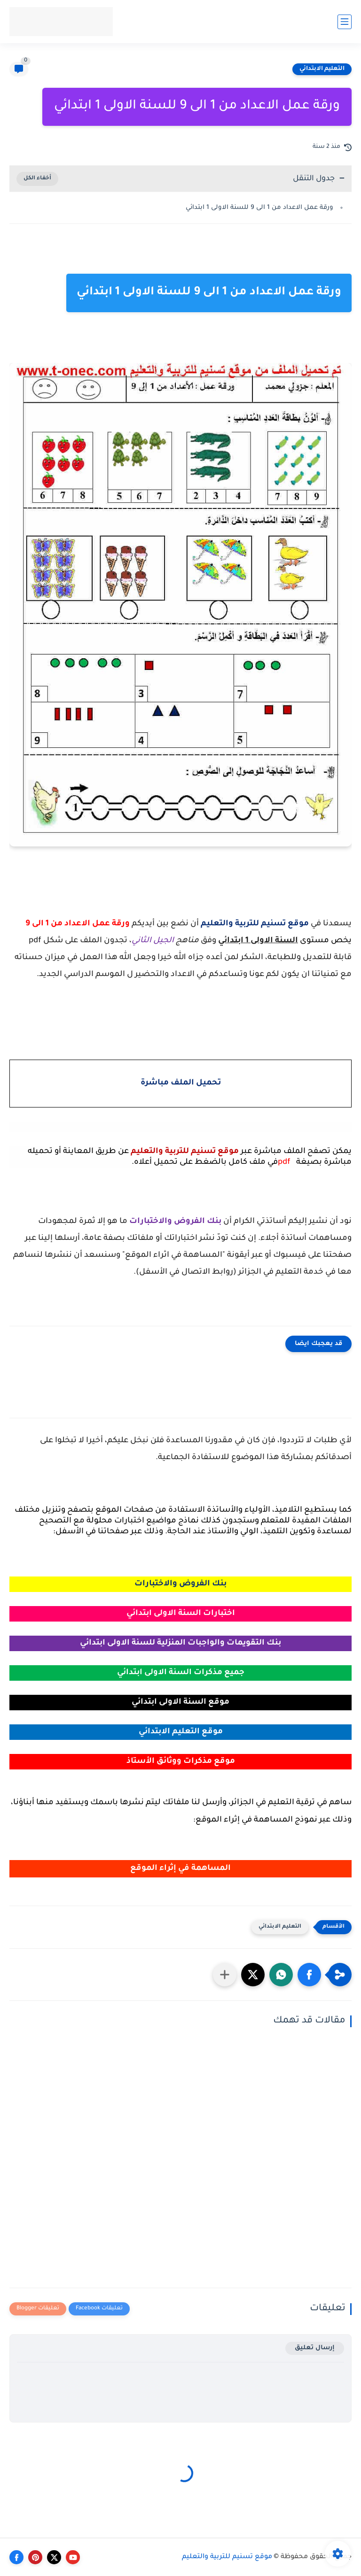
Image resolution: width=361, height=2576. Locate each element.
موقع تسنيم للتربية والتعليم (227, 2557)
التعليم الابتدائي (322, 69)
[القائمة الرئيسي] (344, 22)
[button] (309, 1974)
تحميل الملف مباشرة (181, 1083)
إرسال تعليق (315, 2348)
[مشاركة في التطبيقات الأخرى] (224, 1974)
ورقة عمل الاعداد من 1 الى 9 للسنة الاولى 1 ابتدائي (259, 207)
